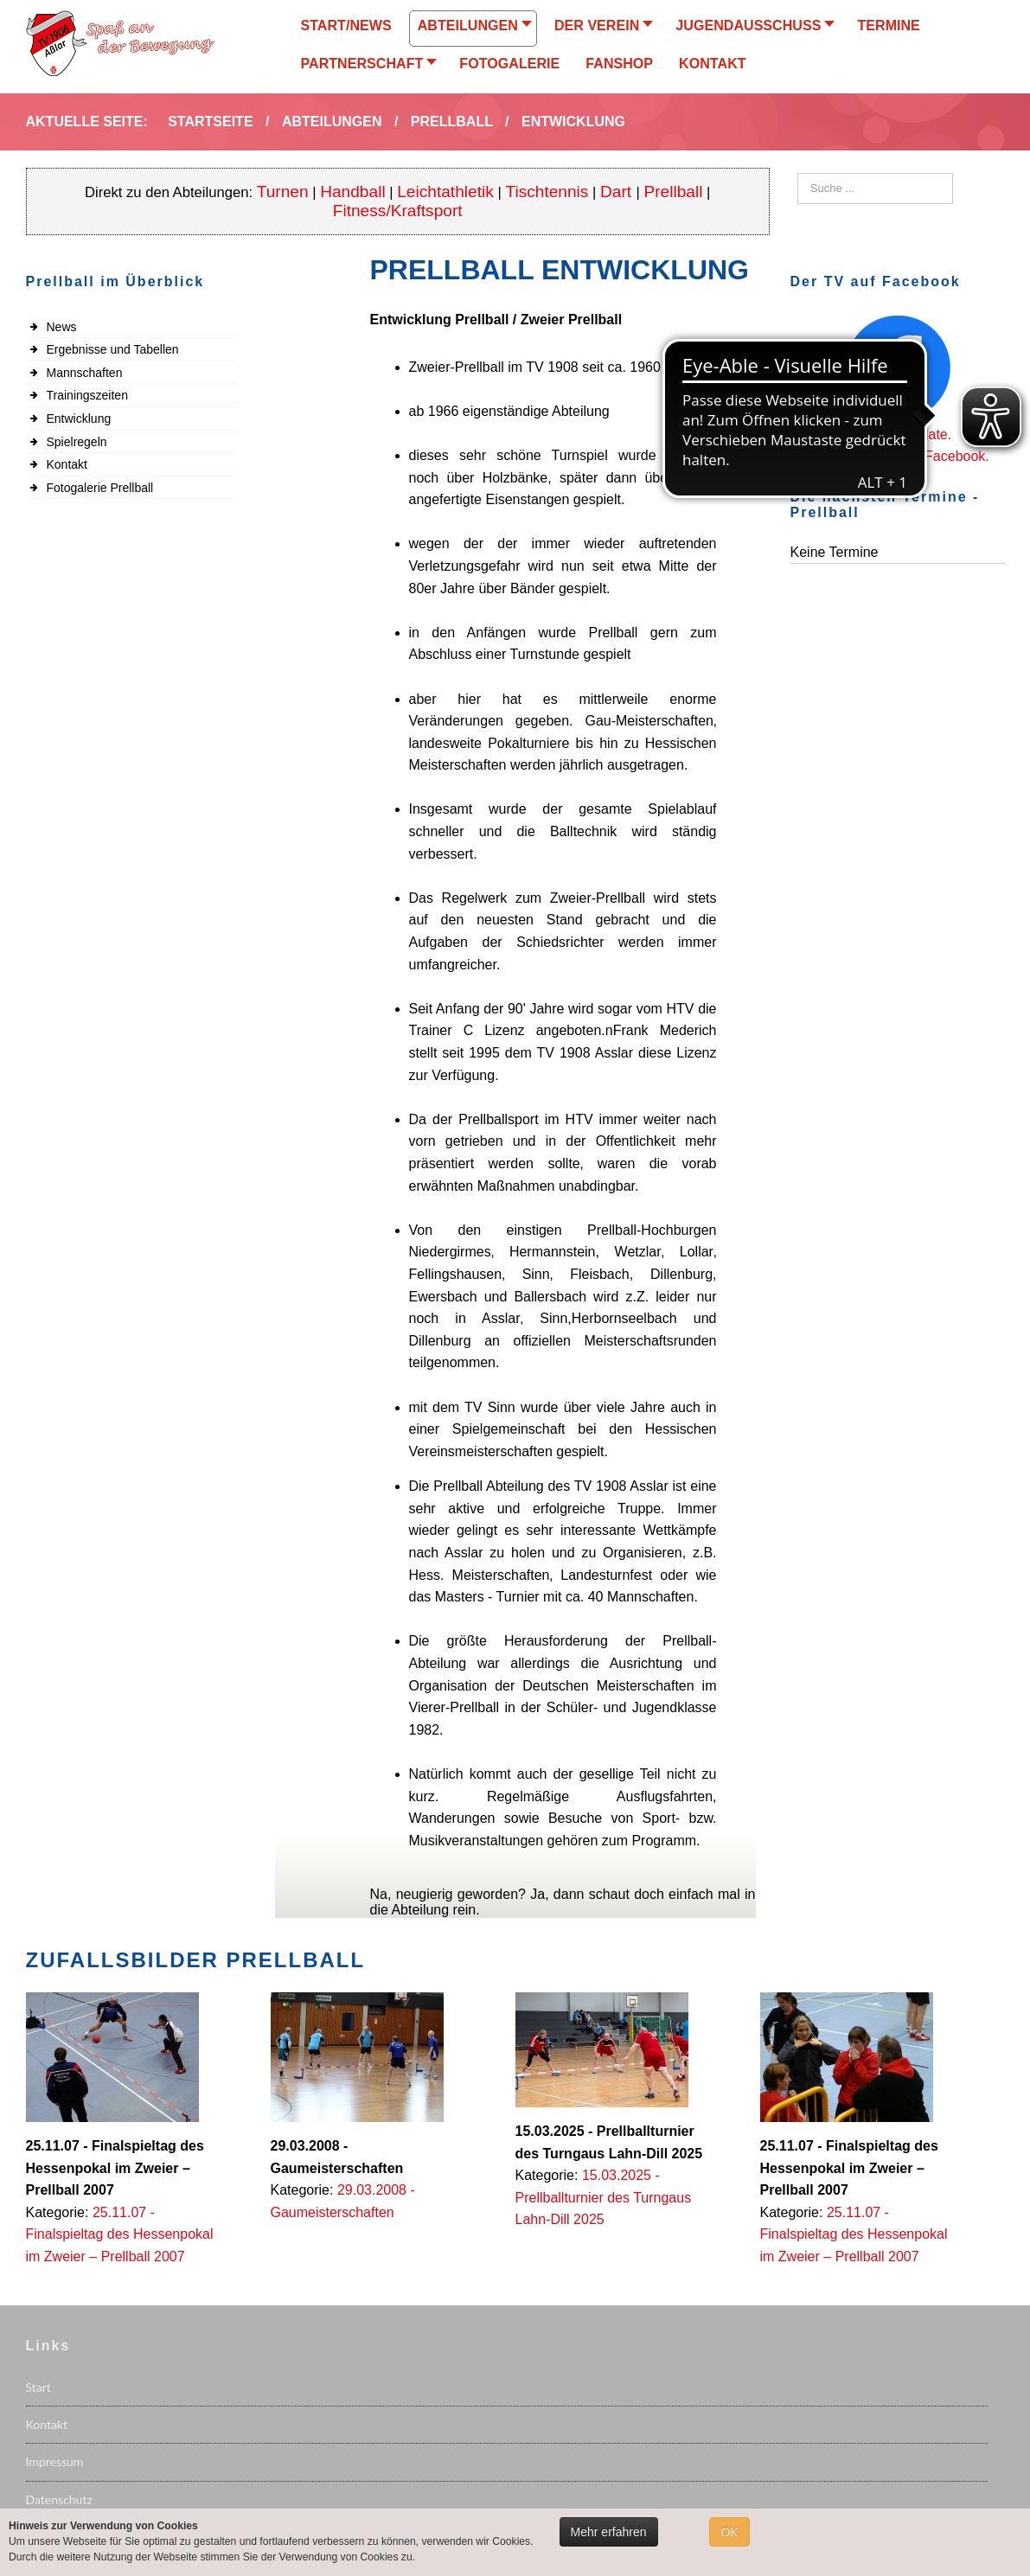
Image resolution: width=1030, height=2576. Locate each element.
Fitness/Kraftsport (398, 210)
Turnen (283, 191)
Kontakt (67, 464)
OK (729, 2532)
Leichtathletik (445, 191)
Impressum (55, 2461)
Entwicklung (79, 418)
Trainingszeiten (87, 395)
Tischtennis (546, 191)
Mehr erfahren (609, 2532)
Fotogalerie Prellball (100, 488)
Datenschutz (59, 2499)
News (62, 327)
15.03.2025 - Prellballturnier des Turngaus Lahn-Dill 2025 (603, 2197)
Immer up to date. (897, 434)
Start (38, 2387)
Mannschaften (85, 373)
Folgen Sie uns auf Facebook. (897, 456)
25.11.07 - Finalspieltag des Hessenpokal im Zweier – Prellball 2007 (120, 2234)
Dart (618, 191)
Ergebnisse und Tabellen (113, 349)
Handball (353, 191)
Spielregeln (77, 442)
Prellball (672, 191)
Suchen (797, 173)
